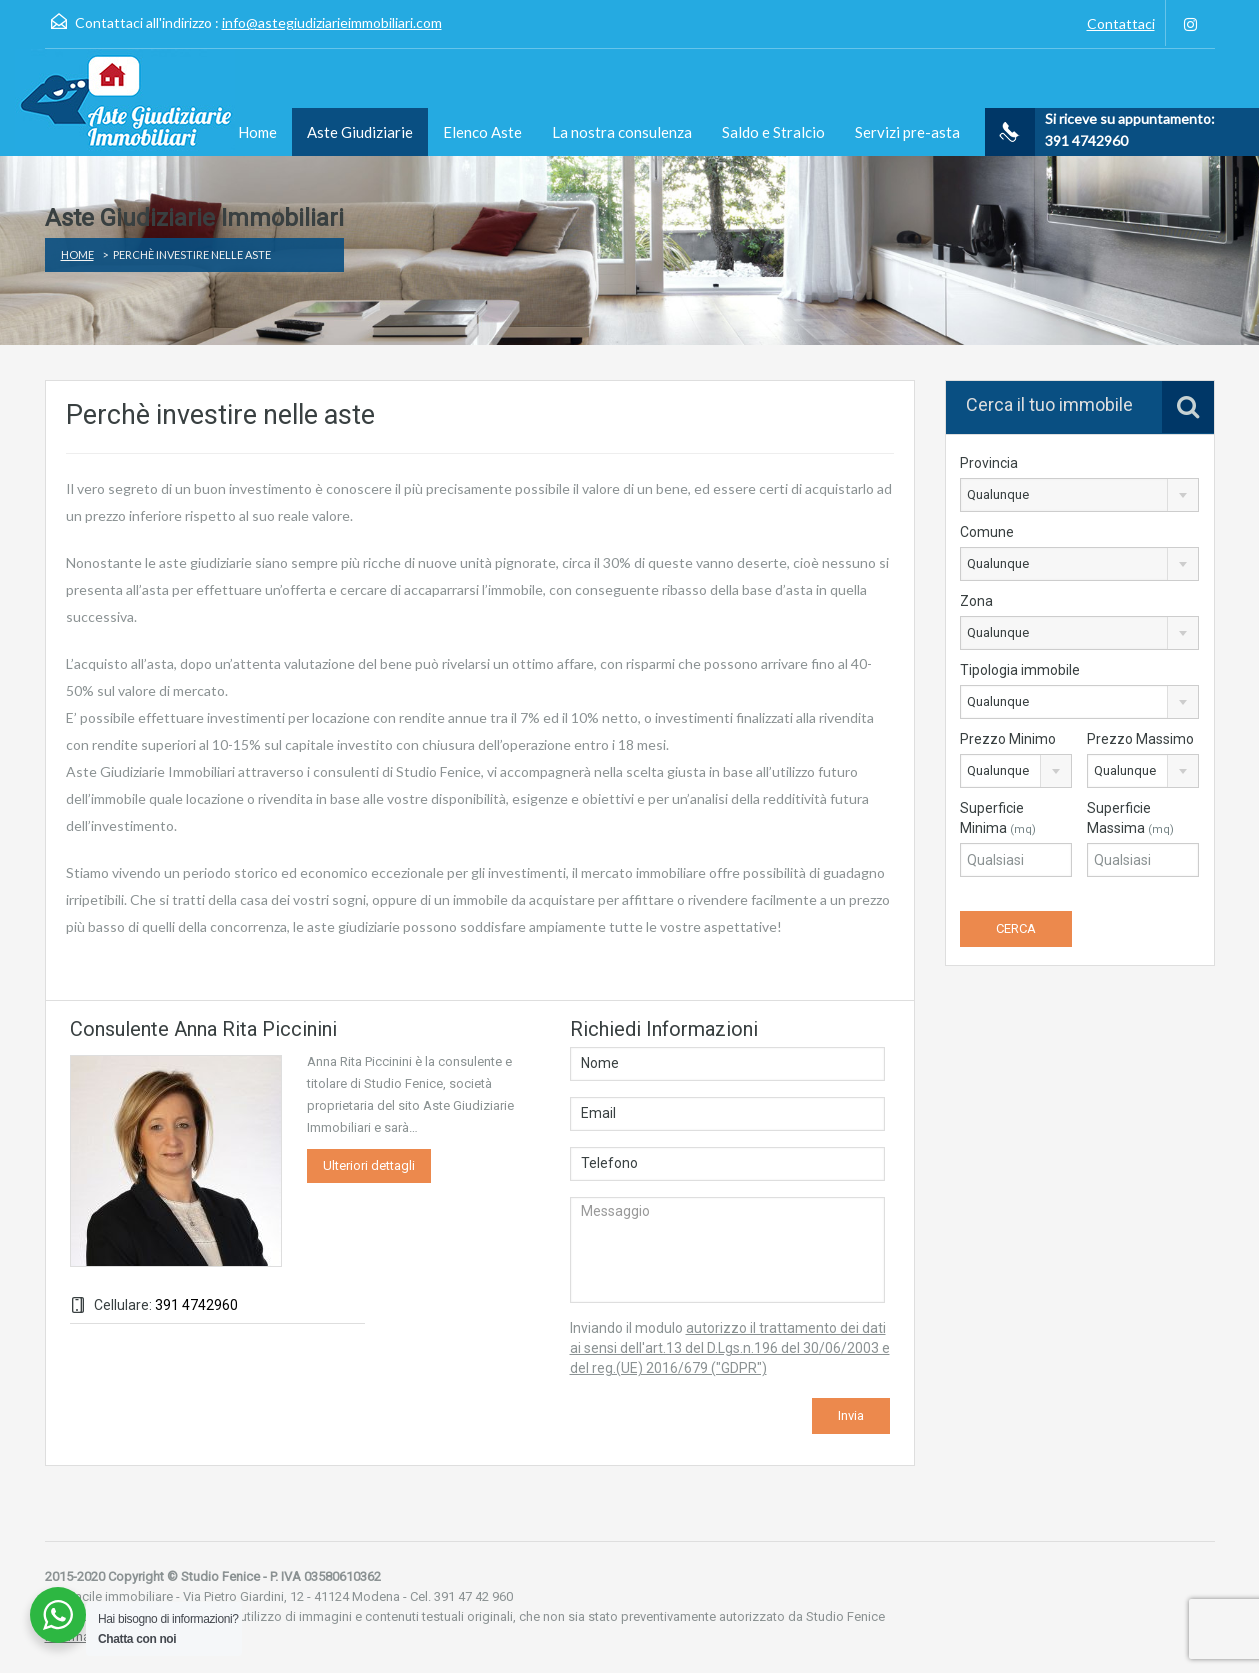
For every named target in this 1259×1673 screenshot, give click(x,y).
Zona (976, 601)
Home (257, 132)
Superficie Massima (1130, 818)
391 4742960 (196, 1305)
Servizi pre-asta (907, 132)
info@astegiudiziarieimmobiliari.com (332, 22)
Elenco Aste (482, 132)
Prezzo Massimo (1140, 739)
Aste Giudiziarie (360, 132)
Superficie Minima (998, 818)
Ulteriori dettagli (369, 1165)
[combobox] (1079, 495)
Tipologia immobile (1020, 670)
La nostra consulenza (622, 132)
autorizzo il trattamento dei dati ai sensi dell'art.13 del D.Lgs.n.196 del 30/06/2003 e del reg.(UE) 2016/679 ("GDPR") (730, 1348)
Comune (987, 532)
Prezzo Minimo (1008, 739)
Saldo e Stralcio (773, 132)
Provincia (989, 463)
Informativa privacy (99, 1636)
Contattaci (1121, 23)
